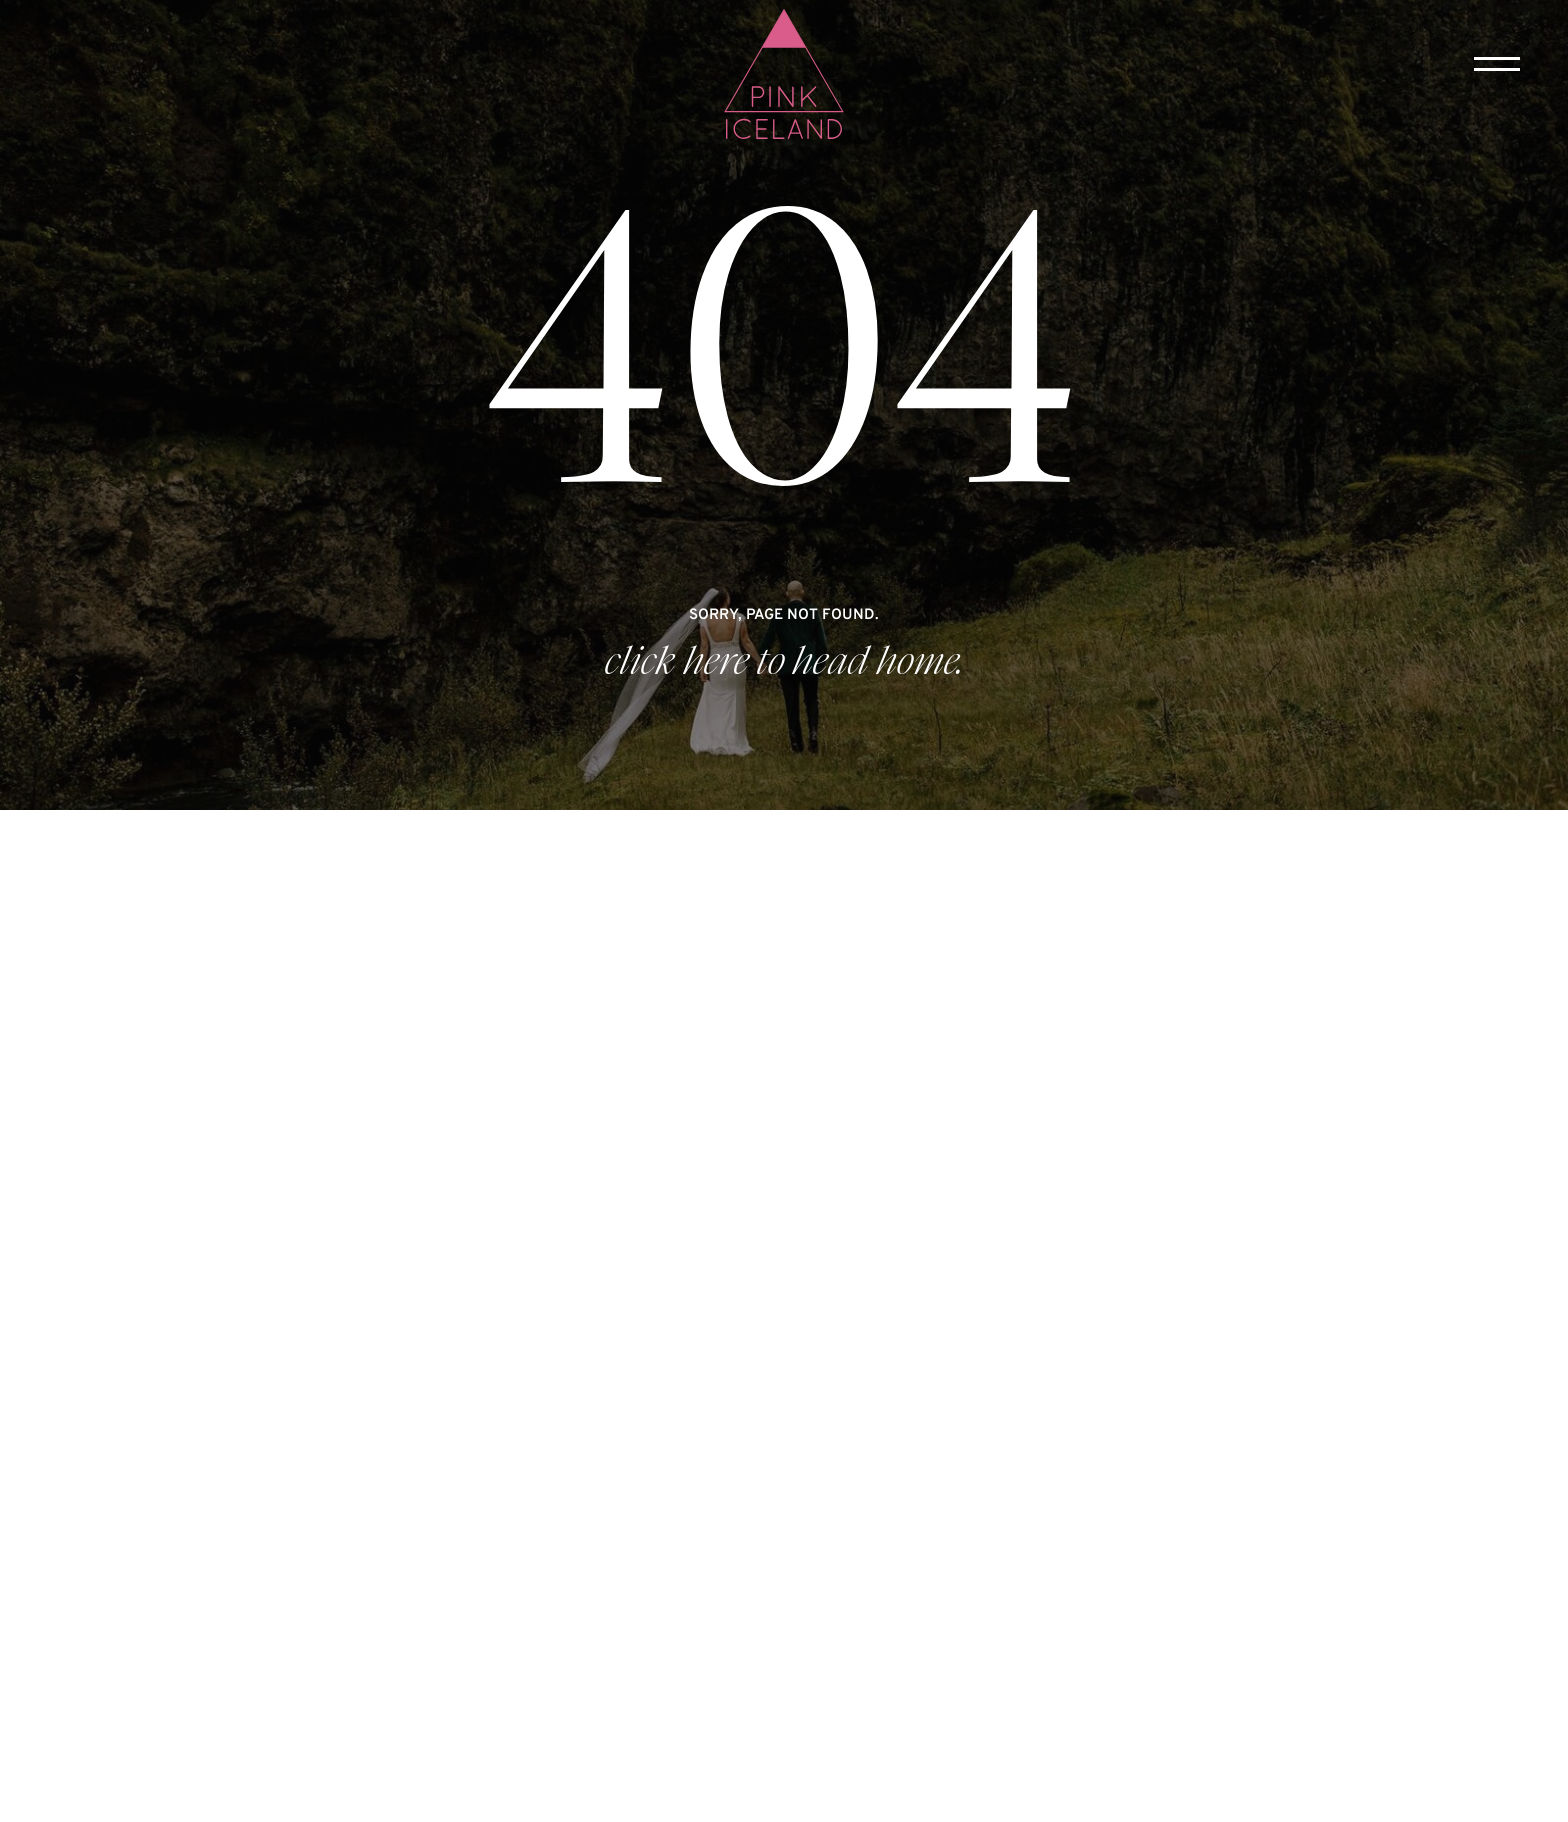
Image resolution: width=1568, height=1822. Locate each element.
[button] (1497, 64)
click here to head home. (784, 662)
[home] (784, 76)
